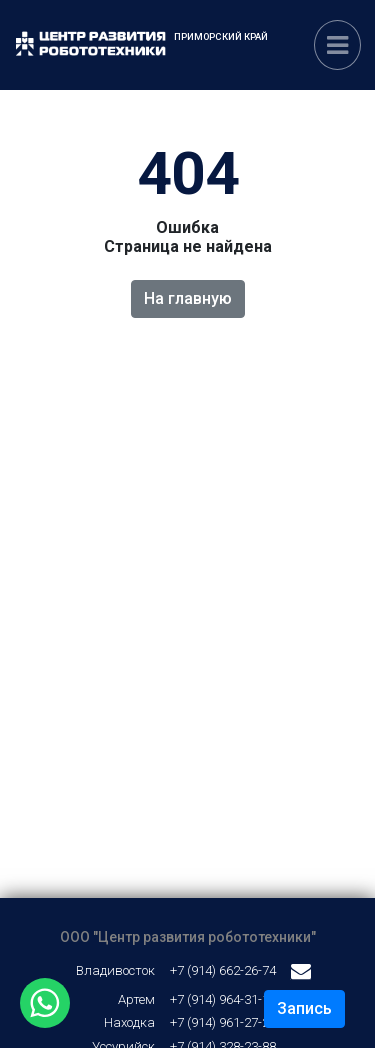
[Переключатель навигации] (337, 45)
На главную (188, 298)
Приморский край (221, 36)
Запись (304, 1008)
